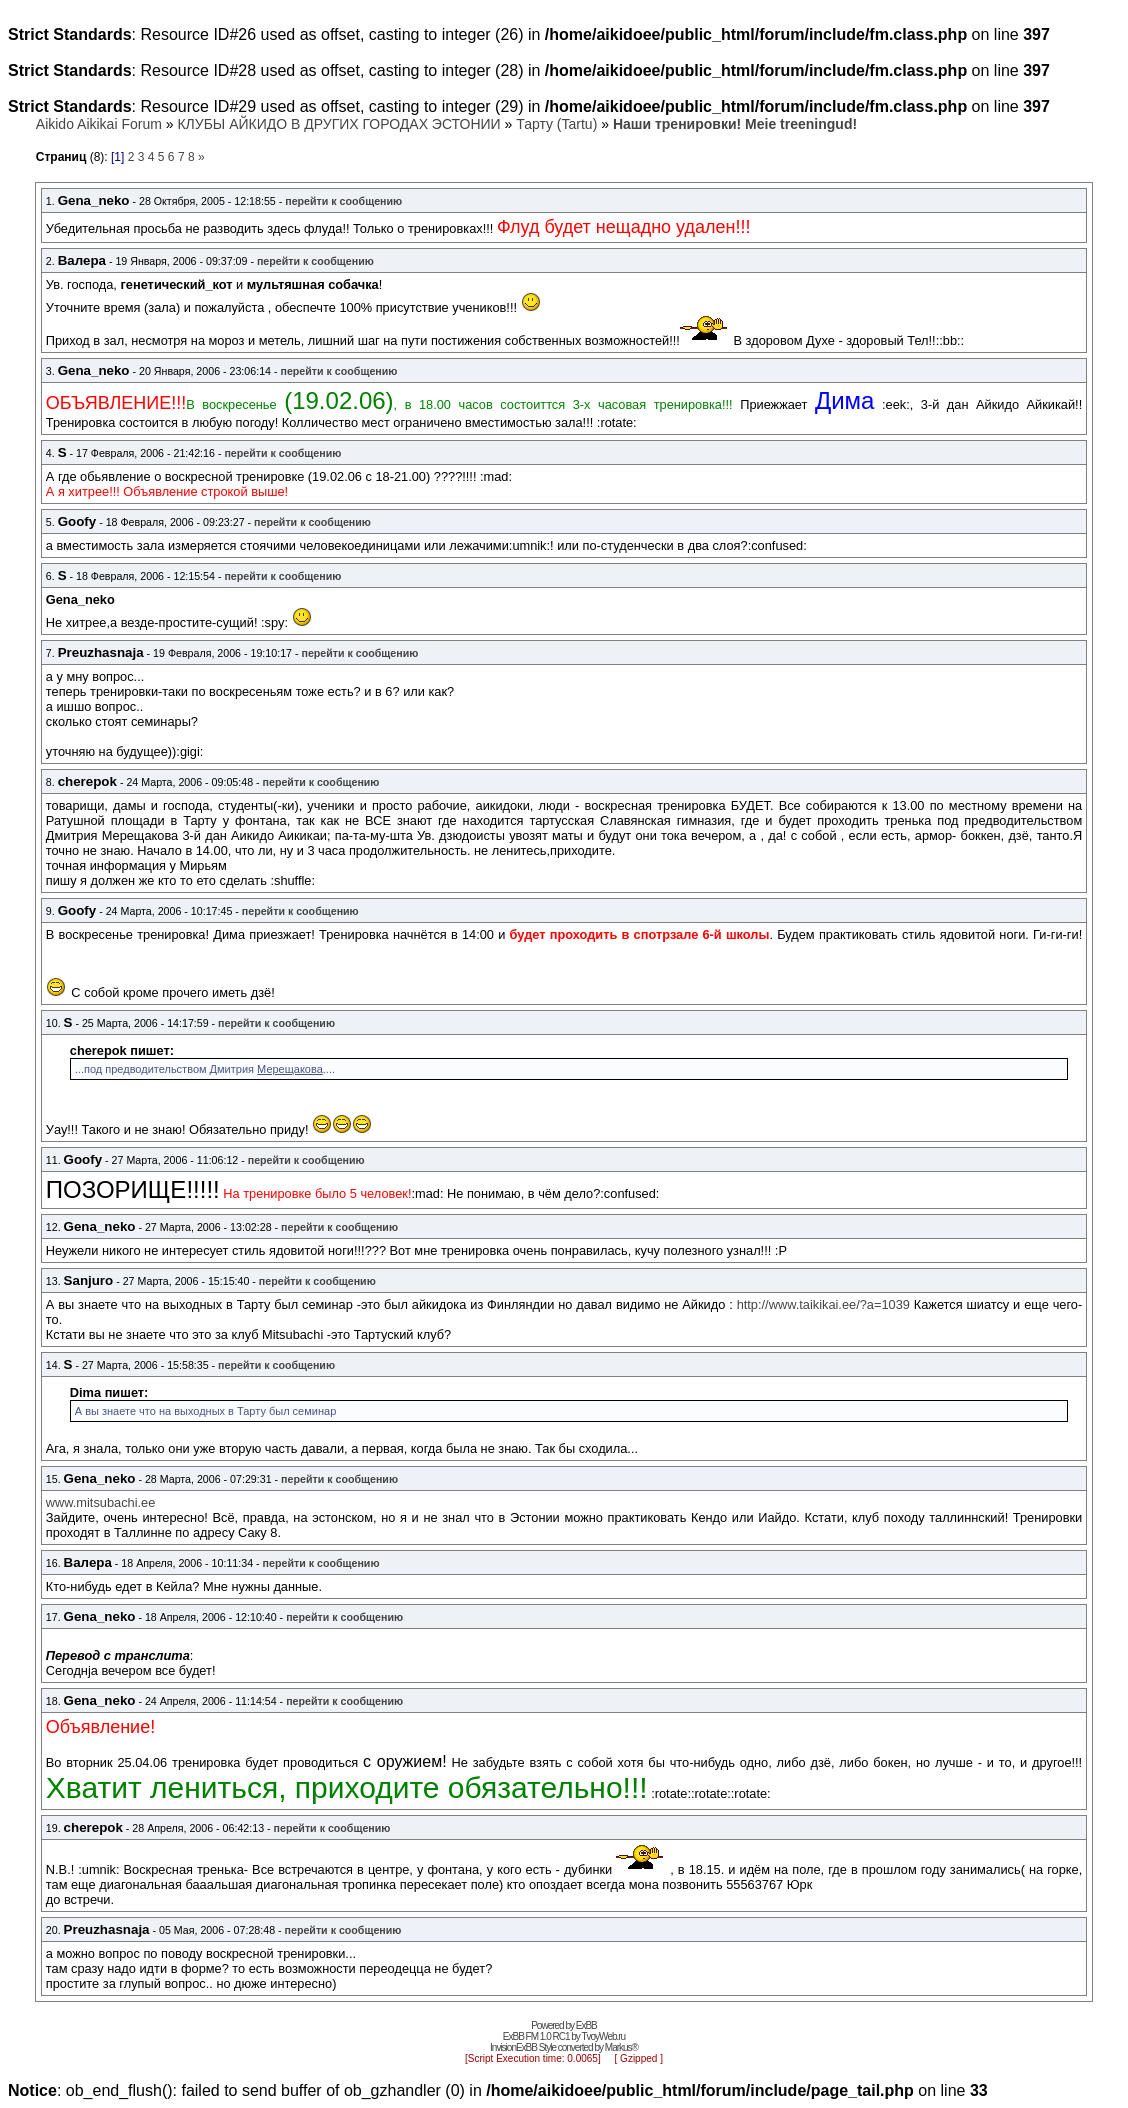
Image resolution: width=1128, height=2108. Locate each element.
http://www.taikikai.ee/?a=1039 (823, 1304)
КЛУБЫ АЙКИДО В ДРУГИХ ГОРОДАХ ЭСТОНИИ (338, 124)
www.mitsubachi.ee (101, 1502)
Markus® (621, 2047)
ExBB (586, 2025)
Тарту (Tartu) (556, 124)
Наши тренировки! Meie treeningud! (735, 124)
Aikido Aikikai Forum (99, 124)
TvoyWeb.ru (603, 2036)
